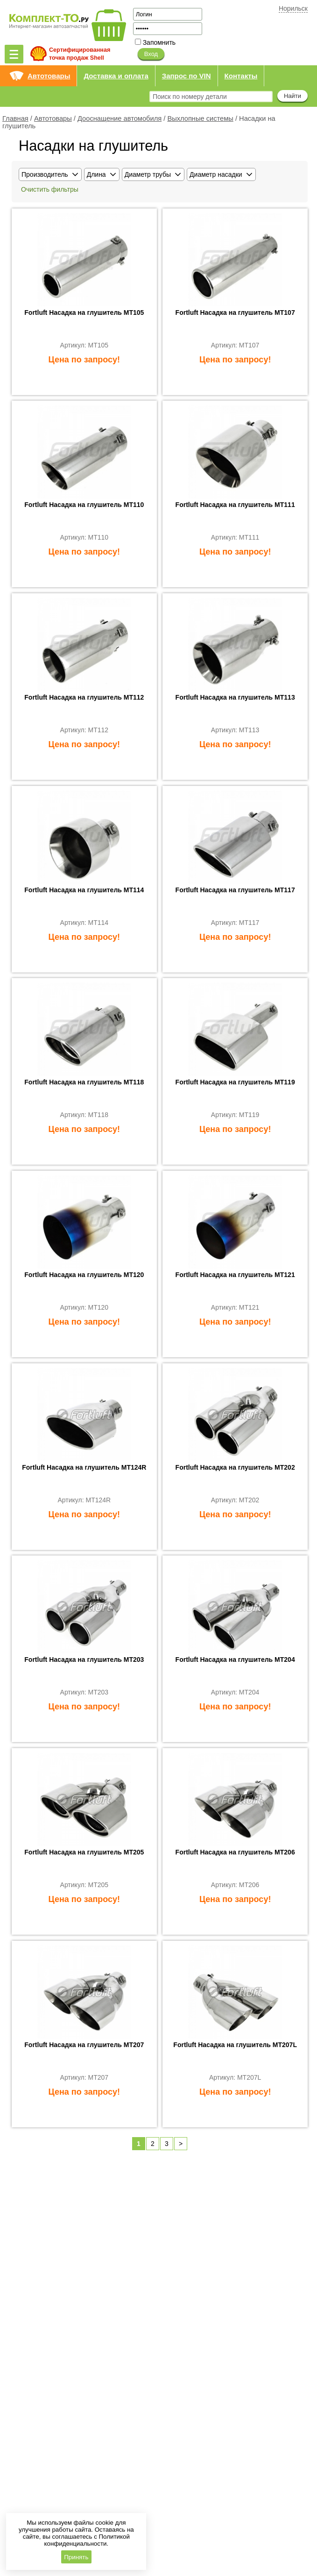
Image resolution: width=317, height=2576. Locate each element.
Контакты (241, 76)
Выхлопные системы (200, 118)
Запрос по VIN (186, 76)
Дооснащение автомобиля (119, 118)
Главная (15, 118)
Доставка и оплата (116, 76)
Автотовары (49, 76)
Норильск (293, 8)
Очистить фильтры (49, 189)
